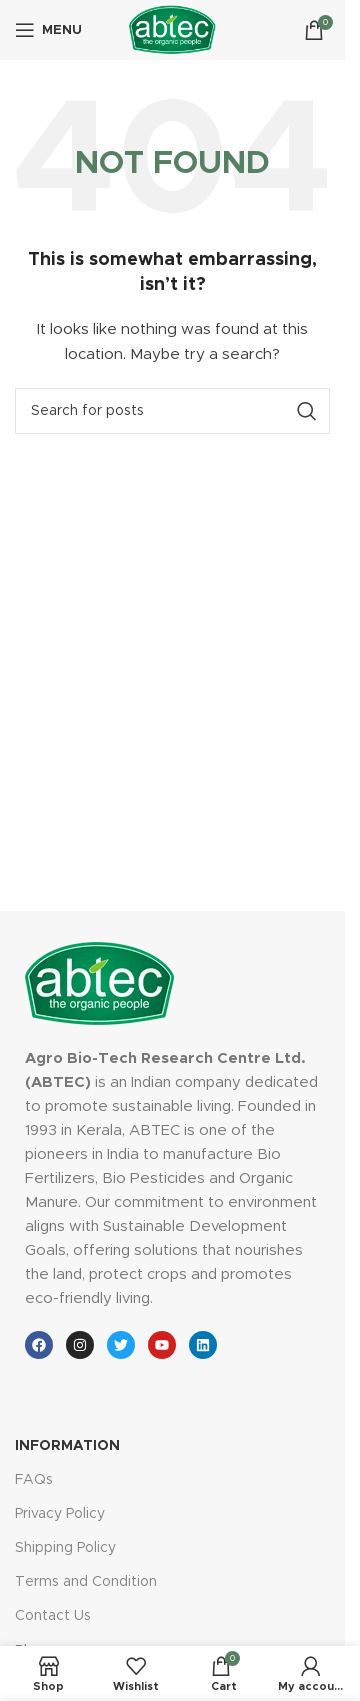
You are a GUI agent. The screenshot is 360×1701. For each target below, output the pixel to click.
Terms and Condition (86, 1582)
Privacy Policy (60, 1514)
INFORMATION (67, 1446)
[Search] (172, 411)
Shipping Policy (65, 1548)
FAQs (34, 1480)
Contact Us (53, 1616)
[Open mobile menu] (48, 30)
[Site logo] (172, 30)
